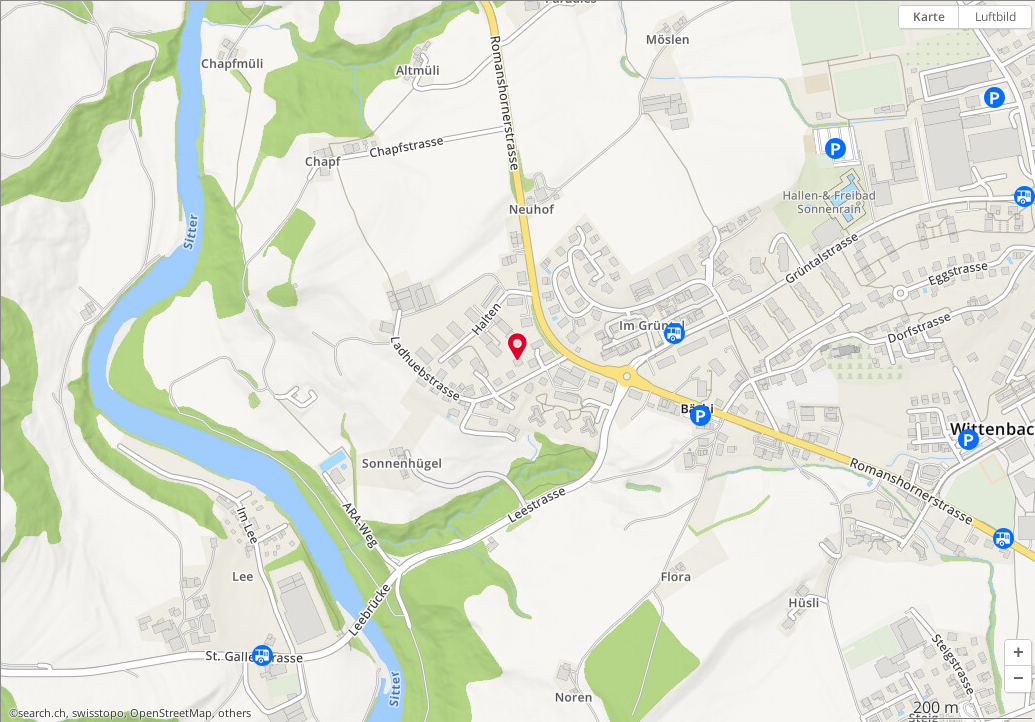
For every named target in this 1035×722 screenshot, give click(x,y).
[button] (1018, 653)
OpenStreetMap (171, 713)
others (234, 713)
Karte (929, 16)
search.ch (42, 713)
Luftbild (995, 16)
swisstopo (98, 713)
